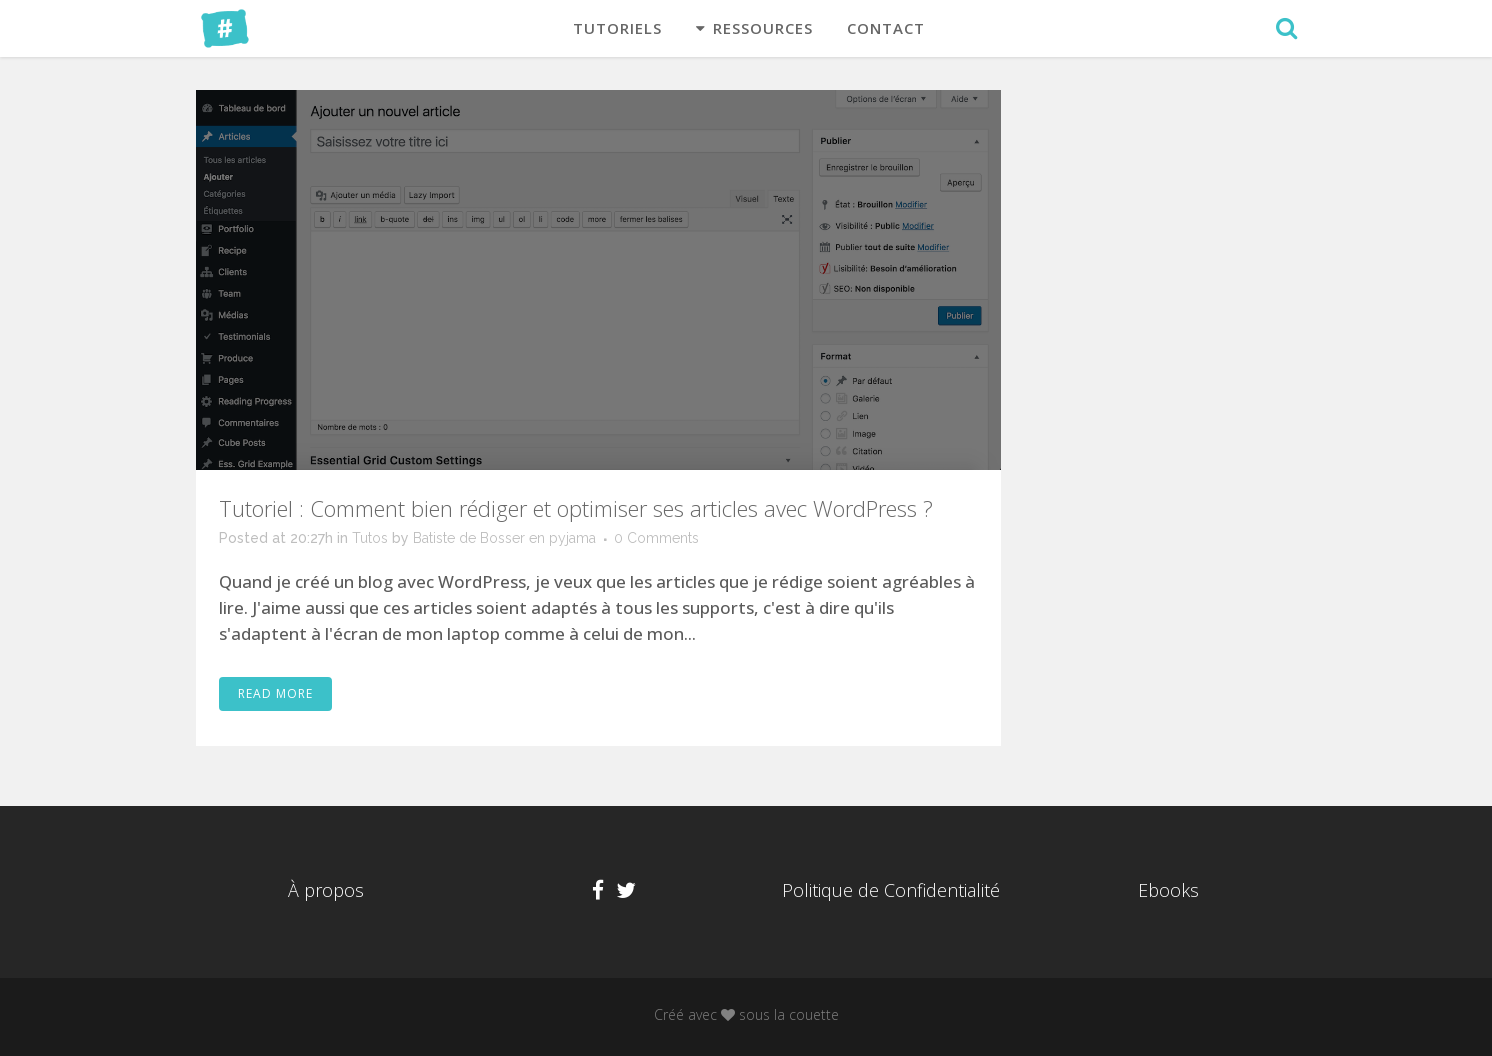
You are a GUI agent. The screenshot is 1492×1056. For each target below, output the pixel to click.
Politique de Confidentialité (891, 890)
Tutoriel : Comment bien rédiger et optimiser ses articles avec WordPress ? (576, 508)
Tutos (370, 538)
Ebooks (1168, 890)
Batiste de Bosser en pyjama (504, 538)
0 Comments (656, 538)
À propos (326, 890)
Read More (275, 693)
